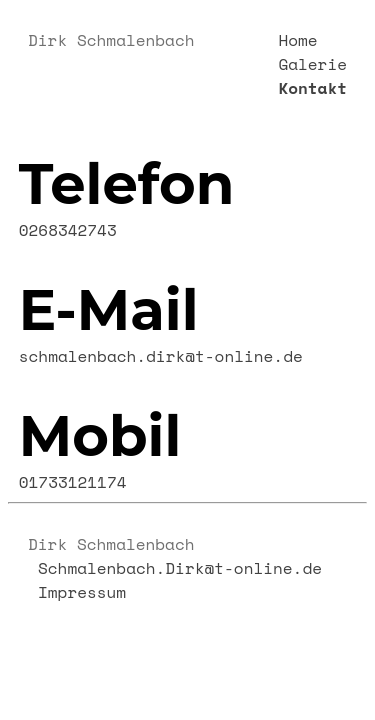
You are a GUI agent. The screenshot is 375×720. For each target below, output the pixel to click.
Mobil (100, 436)
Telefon (127, 184)
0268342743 (68, 230)
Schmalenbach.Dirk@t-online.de (180, 568)
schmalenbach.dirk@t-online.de (161, 356)
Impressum (82, 592)
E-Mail (109, 310)
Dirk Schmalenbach (111, 40)
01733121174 (73, 482)
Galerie (312, 64)
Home (297, 40)
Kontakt (312, 88)
